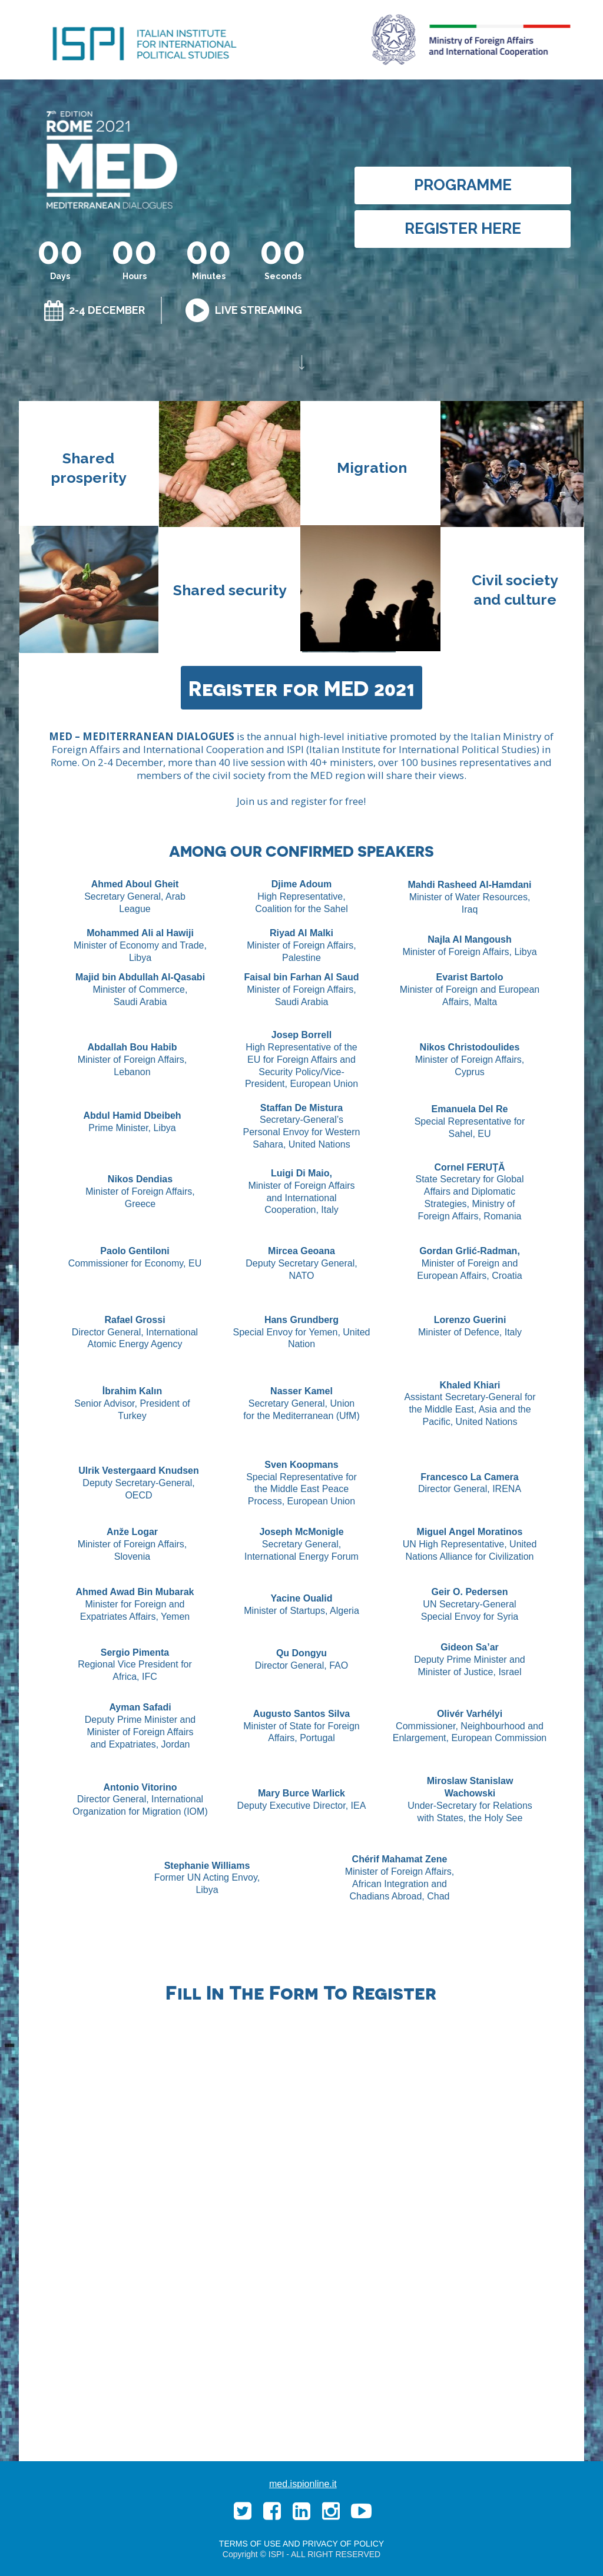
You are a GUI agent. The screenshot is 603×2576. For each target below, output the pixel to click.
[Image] (301, 362)
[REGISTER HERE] (462, 229)
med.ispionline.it (303, 2484)
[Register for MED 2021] (301, 688)
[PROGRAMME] (462, 185)
